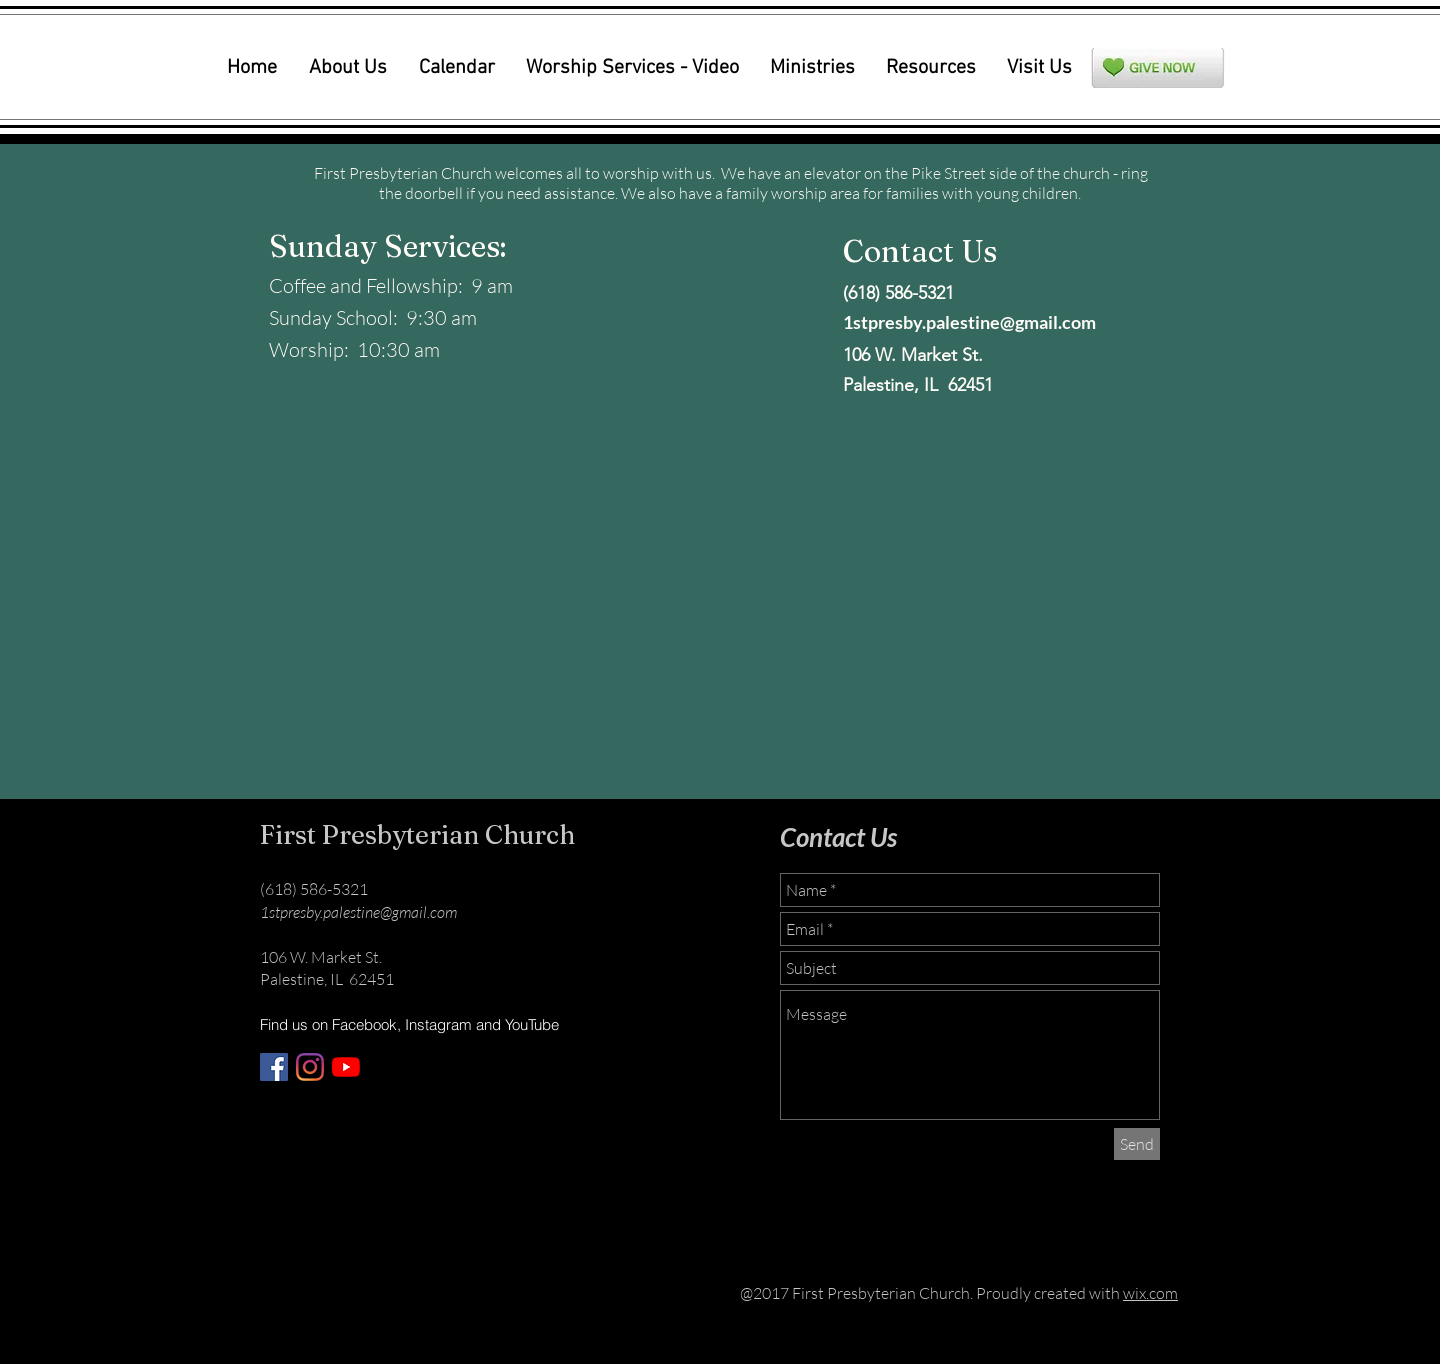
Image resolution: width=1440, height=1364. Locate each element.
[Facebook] (274, 1067)
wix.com (1150, 1293)
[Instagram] (310, 1067)
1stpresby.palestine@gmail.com (969, 322)
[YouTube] (346, 1067)
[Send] (1137, 1144)
